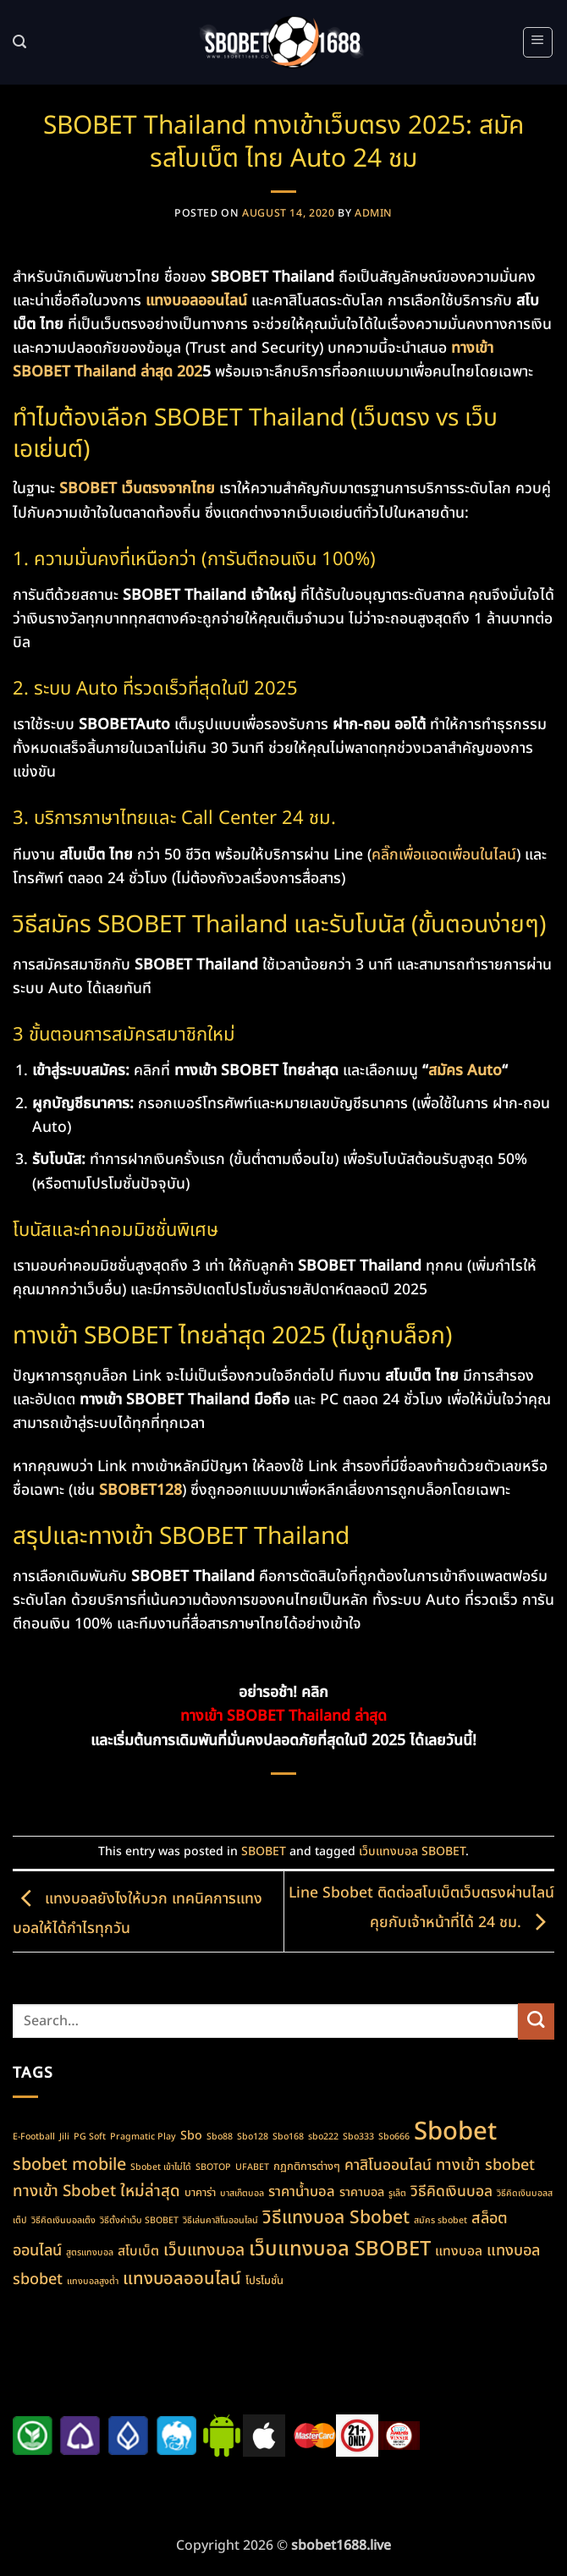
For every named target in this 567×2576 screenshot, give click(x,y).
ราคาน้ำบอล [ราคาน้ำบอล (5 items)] (301, 2191)
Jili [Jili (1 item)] (64, 2137)
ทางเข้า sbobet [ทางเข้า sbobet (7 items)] (485, 2165)
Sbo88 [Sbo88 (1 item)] (219, 2137)
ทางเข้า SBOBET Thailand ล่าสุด (283, 1716)
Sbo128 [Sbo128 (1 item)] (252, 2137)
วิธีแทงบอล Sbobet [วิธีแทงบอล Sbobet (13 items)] (336, 2218)
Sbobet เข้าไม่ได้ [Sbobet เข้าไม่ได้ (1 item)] (160, 2167)
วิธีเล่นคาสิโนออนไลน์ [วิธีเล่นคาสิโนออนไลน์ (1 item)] (220, 2220)
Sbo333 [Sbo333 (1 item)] (358, 2137)
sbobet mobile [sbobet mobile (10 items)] (69, 2165)
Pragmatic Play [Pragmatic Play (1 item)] (143, 2137)
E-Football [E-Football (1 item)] (34, 2137)
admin (374, 214)
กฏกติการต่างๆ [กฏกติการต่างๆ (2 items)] (306, 2166)
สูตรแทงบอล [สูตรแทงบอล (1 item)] (89, 2253)
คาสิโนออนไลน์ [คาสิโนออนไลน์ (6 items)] (388, 2165)
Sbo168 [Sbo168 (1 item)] (288, 2137)
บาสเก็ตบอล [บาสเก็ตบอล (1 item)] (242, 2193)
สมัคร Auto (465, 1070)
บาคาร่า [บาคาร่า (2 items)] (200, 2192)
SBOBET (263, 1851)
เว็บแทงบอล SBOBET (412, 1851)
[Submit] (536, 2021)
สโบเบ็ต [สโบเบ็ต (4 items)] (138, 2251)
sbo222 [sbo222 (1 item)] (323, 2137)
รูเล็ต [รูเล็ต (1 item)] (397, 2193)
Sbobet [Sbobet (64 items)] (455, 2131)
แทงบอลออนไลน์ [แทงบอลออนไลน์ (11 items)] (182, 2279)
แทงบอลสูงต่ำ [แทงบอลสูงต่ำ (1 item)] (92, 2281)
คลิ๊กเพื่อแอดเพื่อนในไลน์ (444, 854)
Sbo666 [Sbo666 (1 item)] (394, 2137)
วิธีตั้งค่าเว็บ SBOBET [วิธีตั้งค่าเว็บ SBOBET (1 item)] (139, 2220)
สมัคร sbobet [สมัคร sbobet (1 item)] (440, 2220)
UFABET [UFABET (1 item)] (252, 2167)
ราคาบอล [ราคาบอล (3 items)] (361, 2192)
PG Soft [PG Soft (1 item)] (90, 2137)
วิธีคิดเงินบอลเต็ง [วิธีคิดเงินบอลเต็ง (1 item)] (63, 2220)
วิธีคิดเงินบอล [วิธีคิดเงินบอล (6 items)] (451, 2191)
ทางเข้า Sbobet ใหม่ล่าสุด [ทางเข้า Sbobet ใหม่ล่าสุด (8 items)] (96, 2191)
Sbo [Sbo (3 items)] (191, 2136)
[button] (538, 42)
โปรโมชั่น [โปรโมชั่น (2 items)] (264, 2280)
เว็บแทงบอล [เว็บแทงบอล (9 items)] (204, 2250)
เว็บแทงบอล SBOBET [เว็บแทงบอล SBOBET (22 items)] (340, 2249)
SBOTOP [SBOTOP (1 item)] (213, 2167)
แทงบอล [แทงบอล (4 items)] (458, 2251)
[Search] (20, 42)
